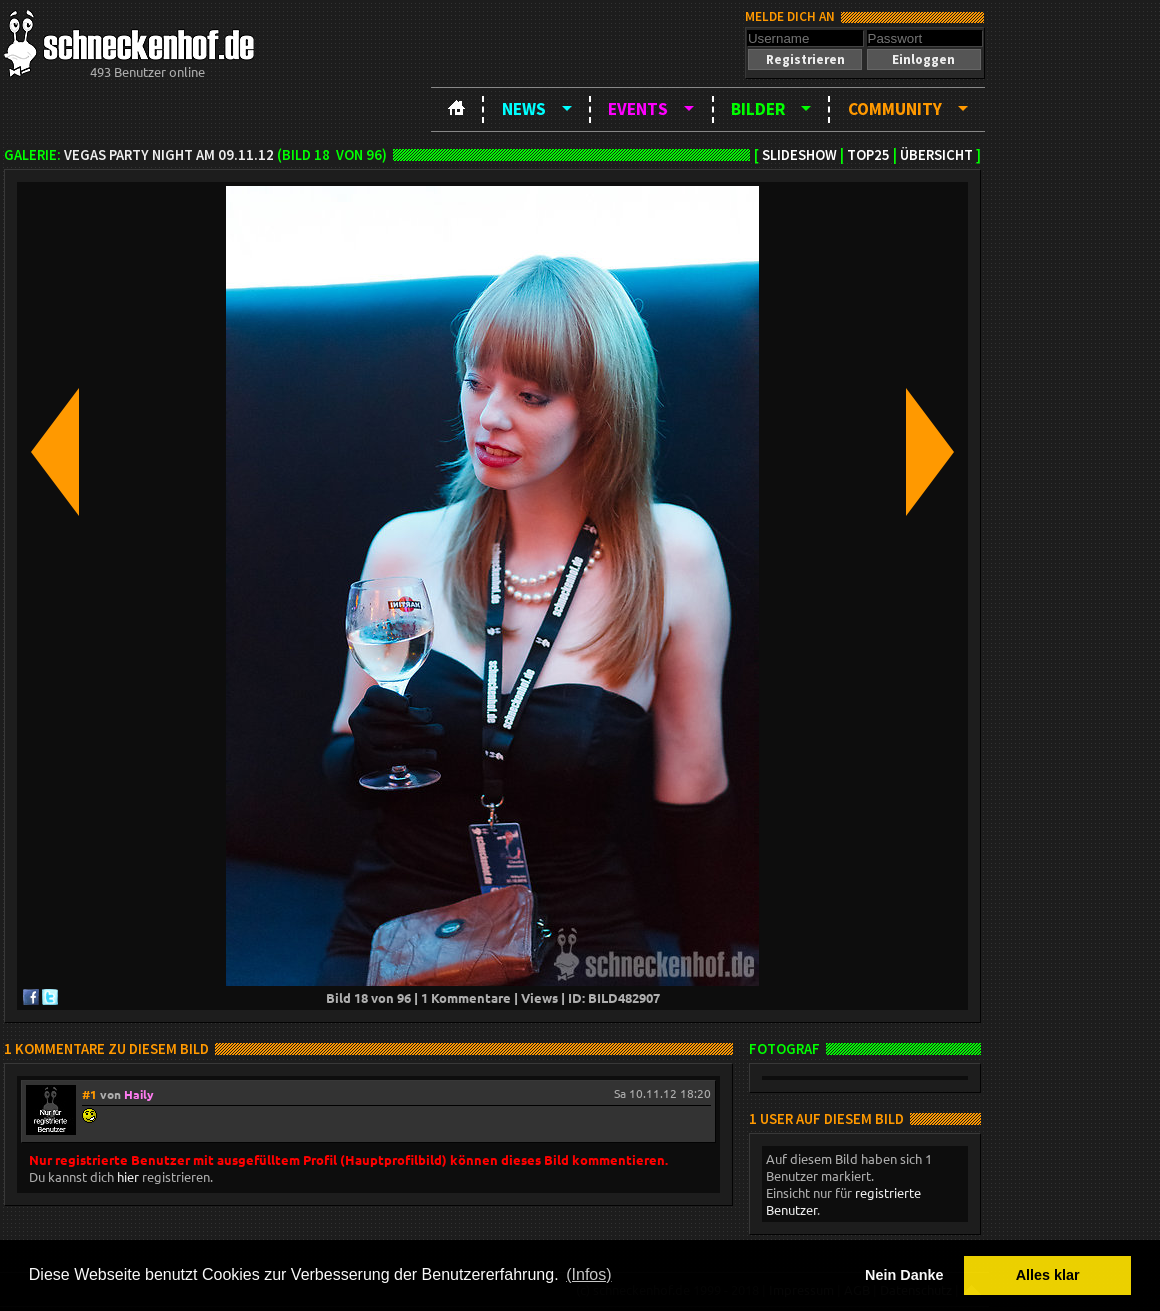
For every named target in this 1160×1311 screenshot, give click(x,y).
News (524, 109)
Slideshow (799, 155)
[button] (805, 59)
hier (128, 1176)
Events (638, 109)
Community (895, 109)
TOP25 (868, 155)
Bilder (758, 109)
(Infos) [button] (588, 1274)
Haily (139, 1094)
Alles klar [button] (1048, 1275)
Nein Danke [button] (904, 1275)
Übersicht (936, 155)
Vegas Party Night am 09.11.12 (169, 155)
